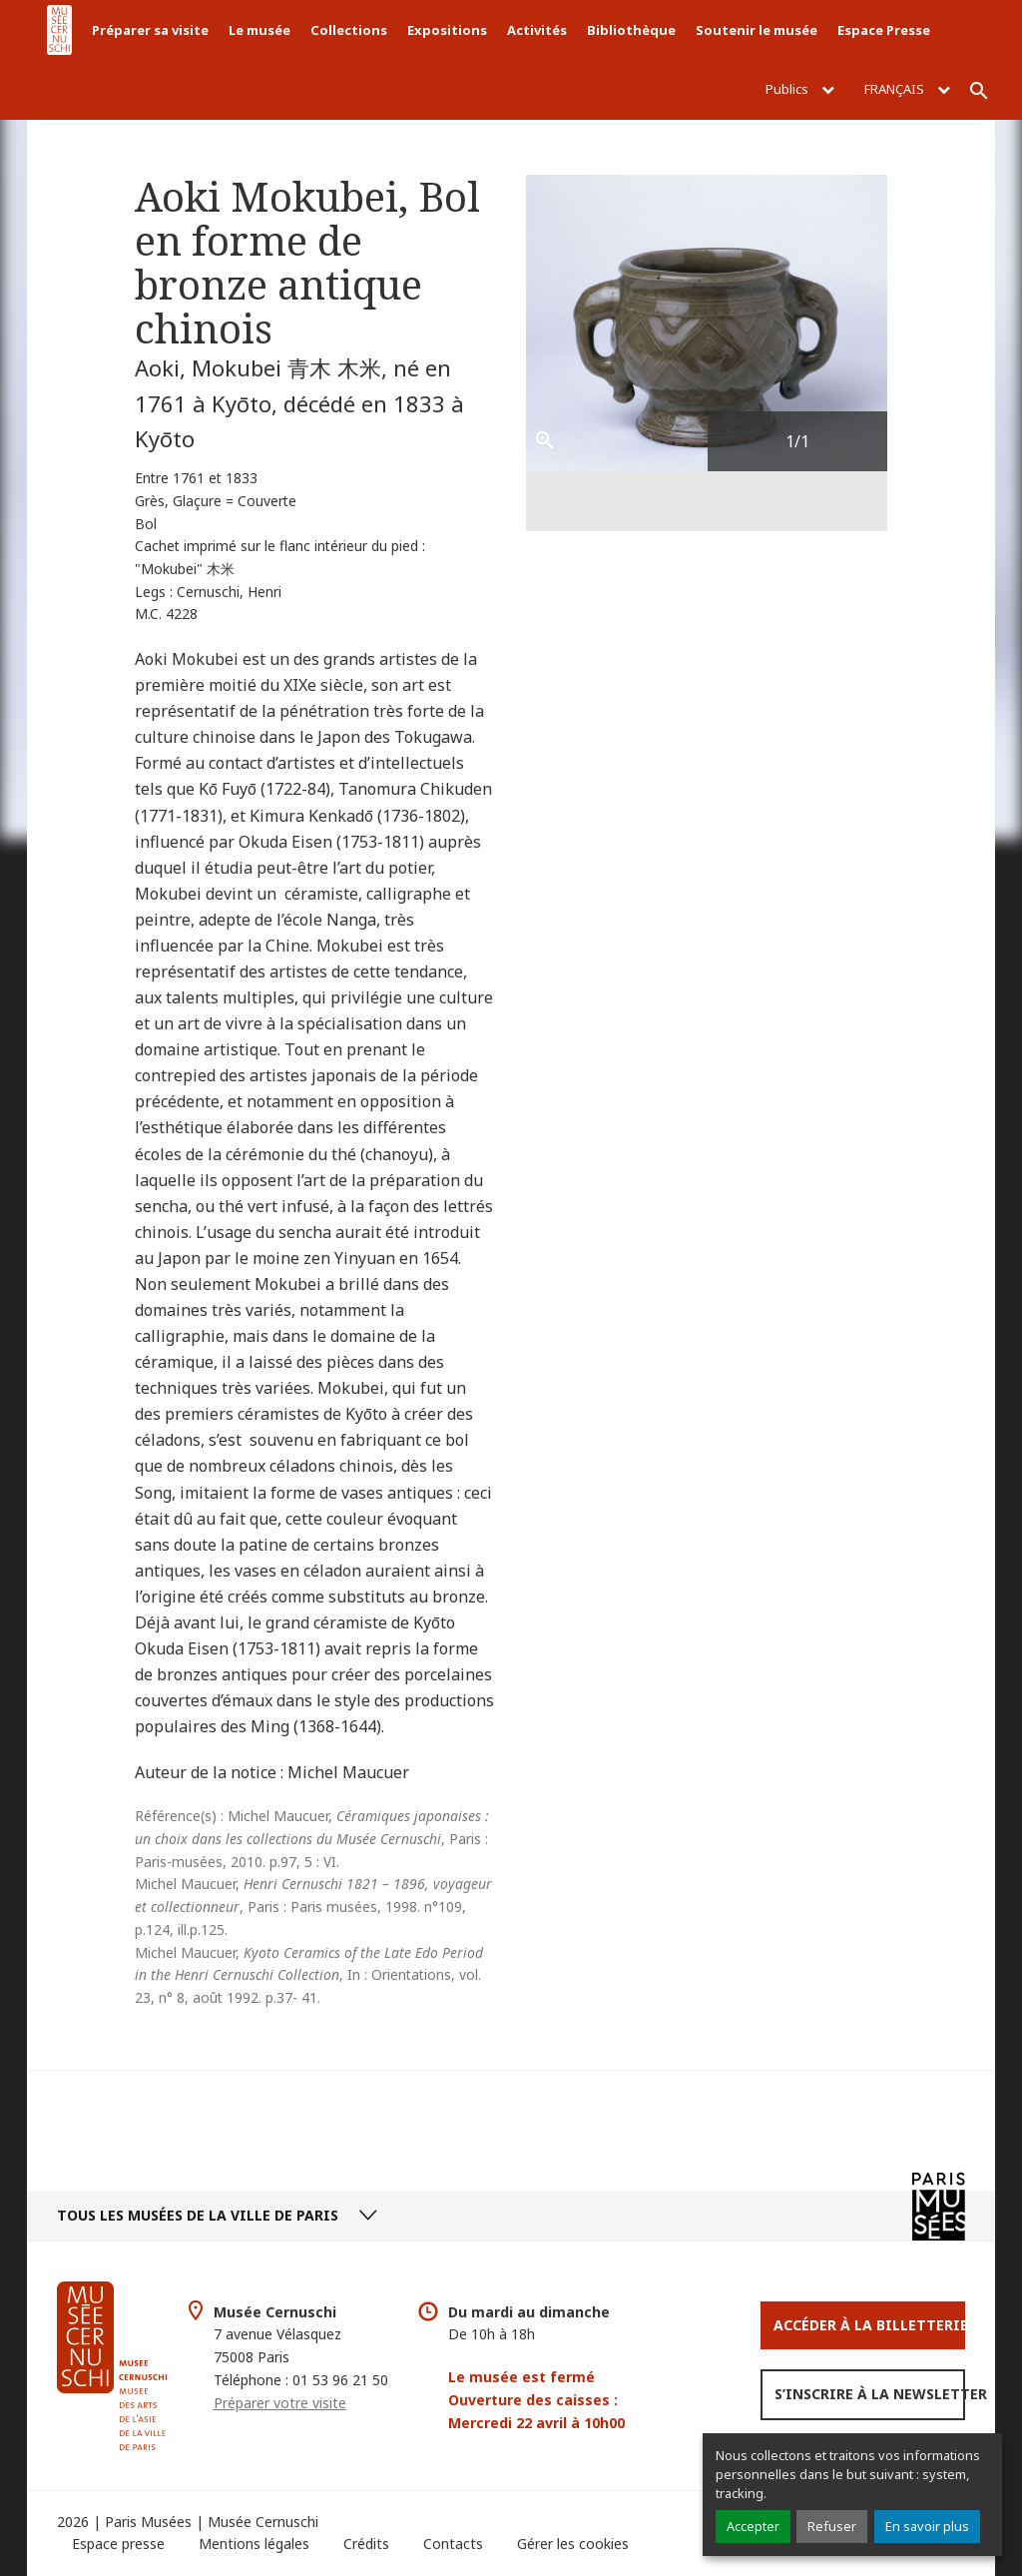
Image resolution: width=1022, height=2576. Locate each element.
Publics (800, 89)
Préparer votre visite (280, 2402)
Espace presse (118, 2543)
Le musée (259, 30)
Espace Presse (883, 30)
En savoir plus (927, 2526)
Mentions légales (254, 2543)
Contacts (453, 2543)
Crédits (366, 2543)
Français (907, 89)
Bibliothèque (631, 30)
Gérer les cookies (573, 2543)
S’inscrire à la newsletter (869, 2393)
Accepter (753, 2526)
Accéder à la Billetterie (869, 2324)
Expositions (447, 30)
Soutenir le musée (756, 30)
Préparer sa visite (150, 30)
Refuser (831, 2526)
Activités (537, 30)
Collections (348, 30)
